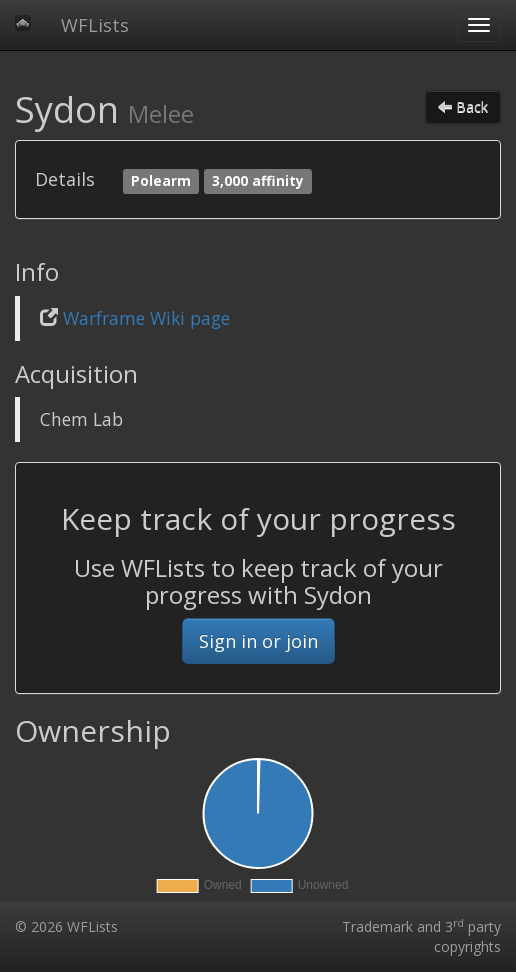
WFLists (95, 25)
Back (463, 106)
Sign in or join (258, 641)
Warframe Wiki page (146, 318)
